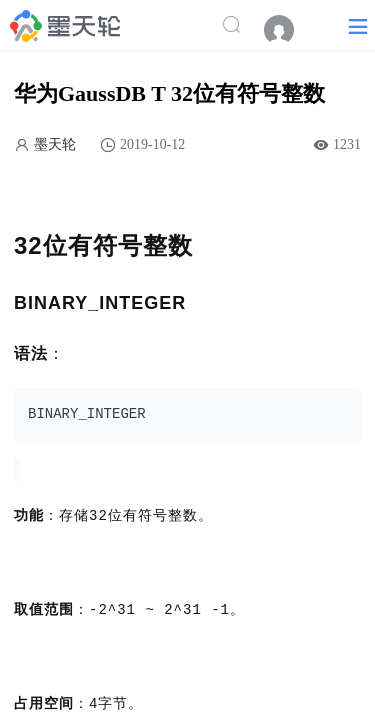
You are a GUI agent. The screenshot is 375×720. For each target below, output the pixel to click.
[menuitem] (289, 30)
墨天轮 (55, 144)
